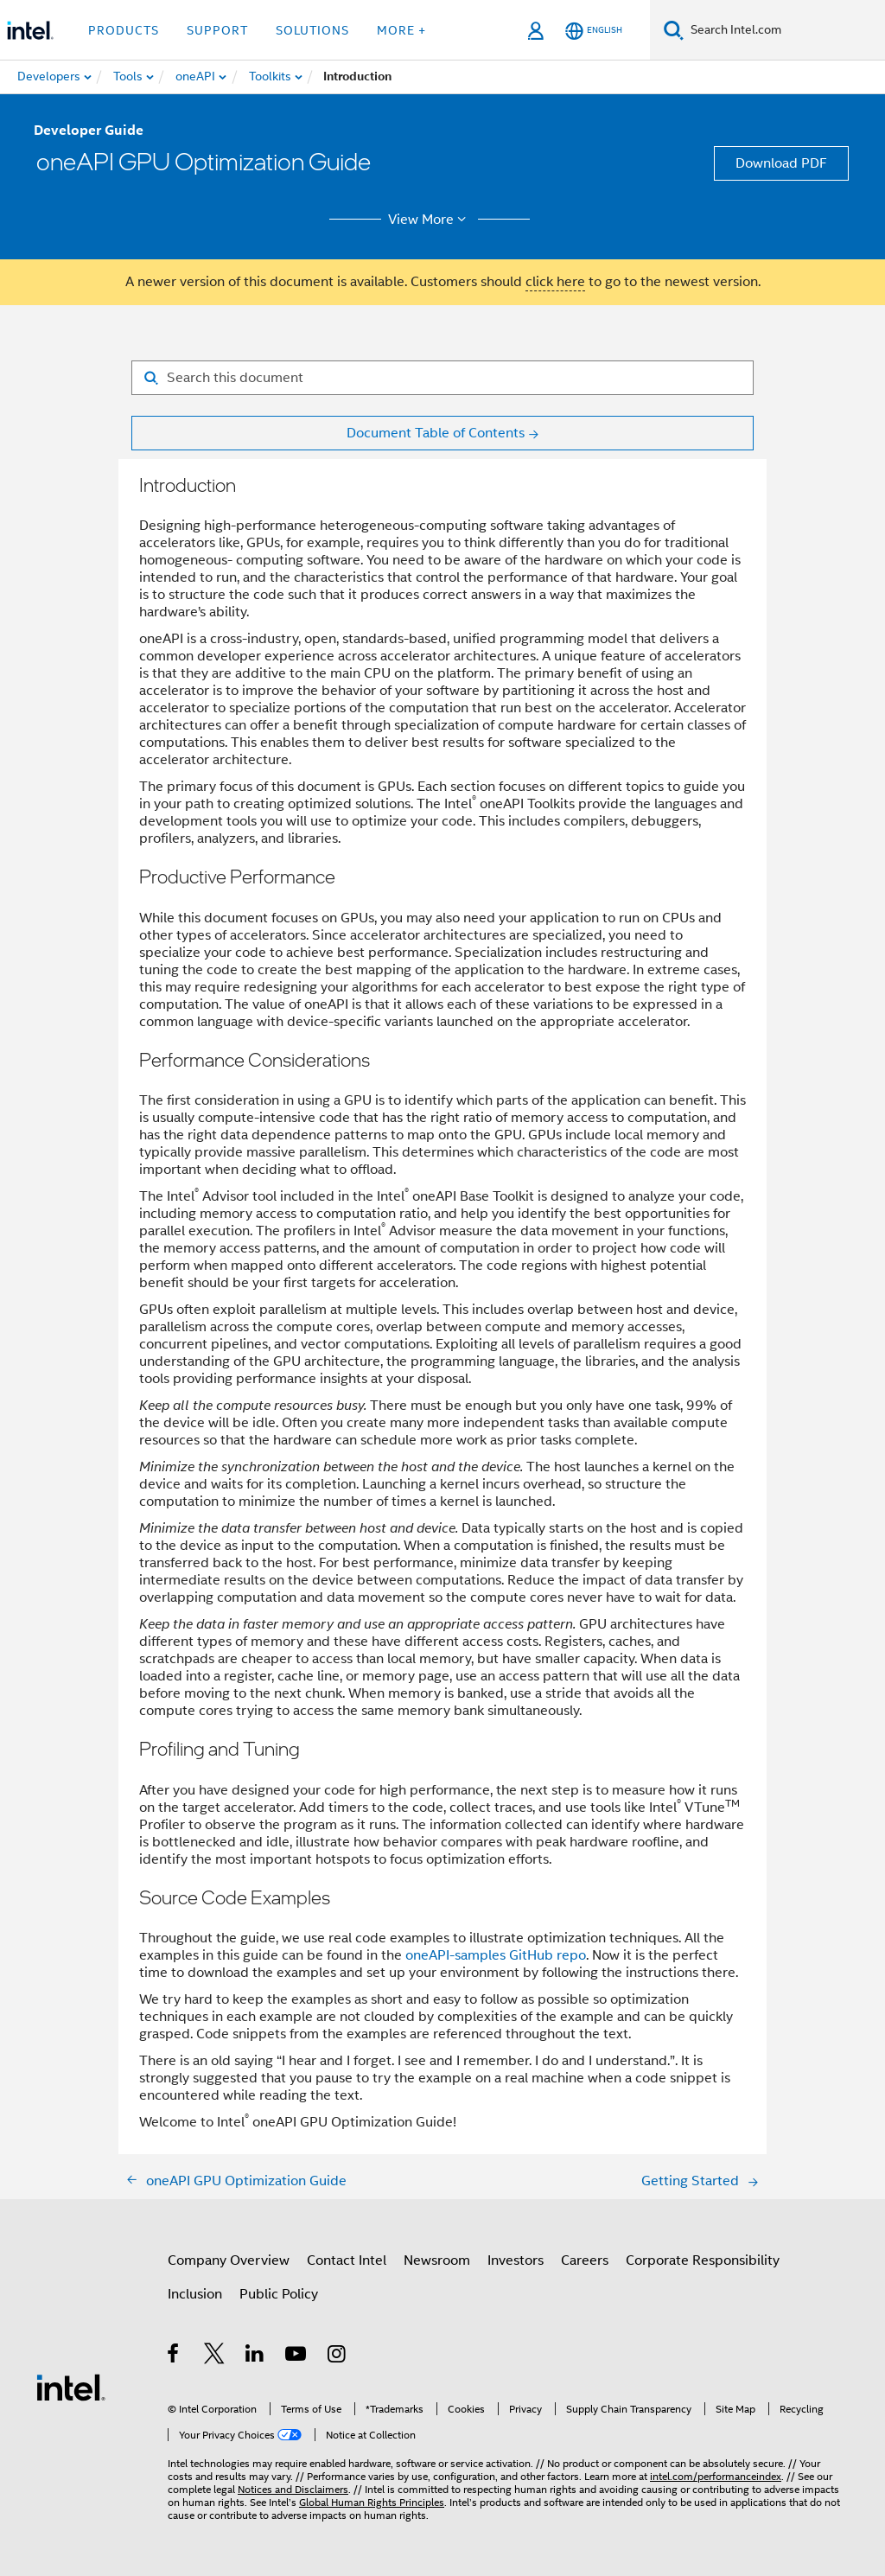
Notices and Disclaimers (293, 2489)
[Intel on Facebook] (174, 2356)
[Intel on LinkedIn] (255, 2356)
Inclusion (195, 2294)
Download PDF (781, 163)
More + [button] (401, 30)
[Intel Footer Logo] (70, 2386)
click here (555, 281)
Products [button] (123, 30)
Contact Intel (346, 2260)
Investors (515, 2260)
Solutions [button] (312, 30)
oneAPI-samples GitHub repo (495, 1955)
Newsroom (437, 2260)
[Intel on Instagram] (337, 2356)
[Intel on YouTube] (296, 2356)
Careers (584, 2260)
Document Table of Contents (436, 433)
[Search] (674, 30)
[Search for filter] (442, 377)
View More (430, 219)
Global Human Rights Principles (371, 2502)
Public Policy (278, 2294)
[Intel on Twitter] (214, 2356)
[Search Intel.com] (784, 30)
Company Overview (229, 2260)
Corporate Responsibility (703, 2260)
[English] (594, 31)
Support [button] (217, 30)
